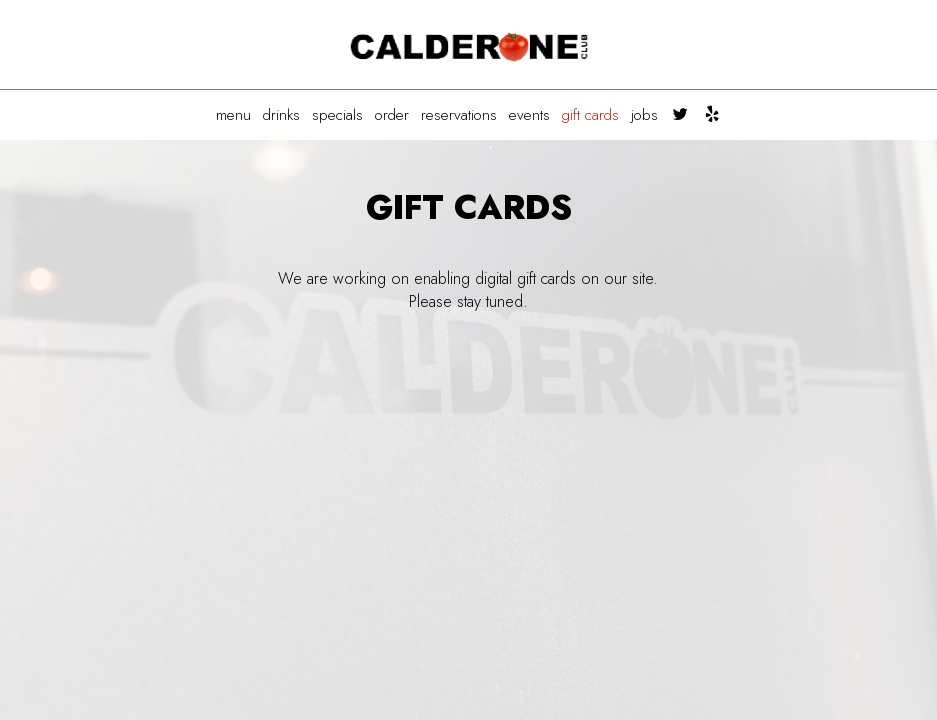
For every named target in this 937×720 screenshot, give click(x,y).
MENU (233, 115)
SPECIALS (337, 115)
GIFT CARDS (590, 115)
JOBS (644, 115)
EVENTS (529, 115)
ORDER (392, 115)
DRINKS (281, 115)
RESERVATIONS (459, 115)
